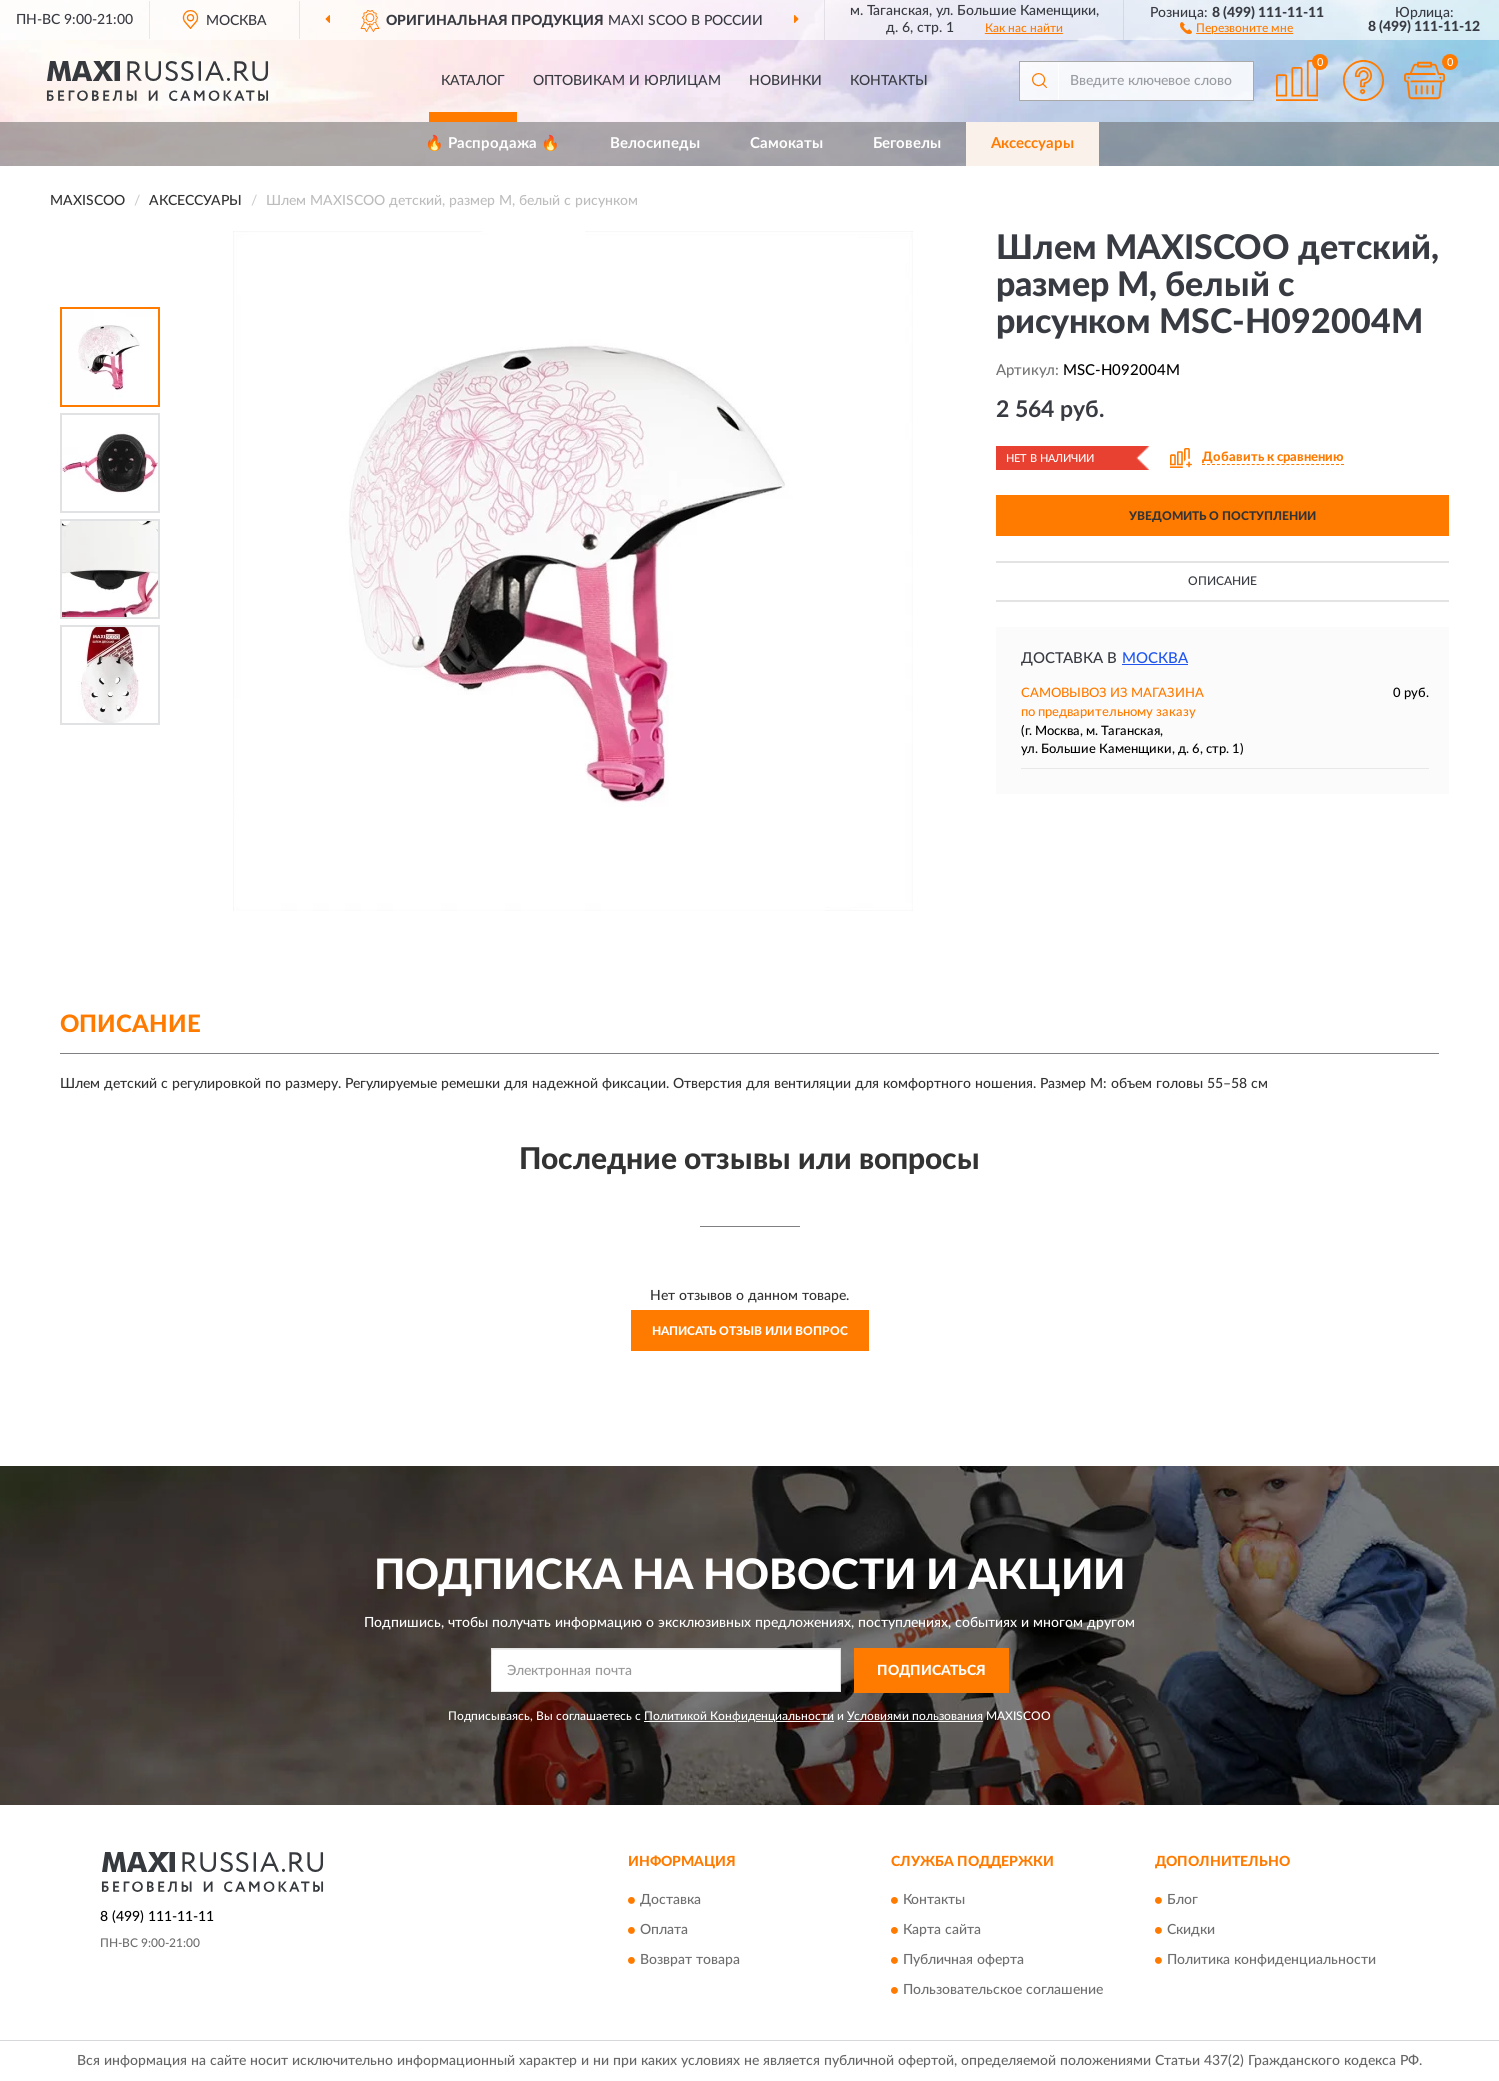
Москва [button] (1155, 658)
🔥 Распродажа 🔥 (492, 143)
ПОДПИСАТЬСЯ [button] (931, 1671)
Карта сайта (942, 1931)
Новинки (785, 81)
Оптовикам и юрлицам (627, 81)
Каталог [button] (473, 81)
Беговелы (907, 143)
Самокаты (786, 143)
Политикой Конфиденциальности (739, 1716)
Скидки (1191, 1931)
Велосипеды (655, 143)
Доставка (670, 1901)
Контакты (889, 81)
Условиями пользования (915, 1716)
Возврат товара (690, 1961)
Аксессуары (1032, 143)
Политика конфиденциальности (1271, 1961)
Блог (1182, 1901)
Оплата (664, 1931)
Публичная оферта (963, 1961)
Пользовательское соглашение (1003, 1991)
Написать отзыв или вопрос (750, 1331)
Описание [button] (1222, 581)
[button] (1236, 27)
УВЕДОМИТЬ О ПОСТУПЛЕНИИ (1222, 516)
